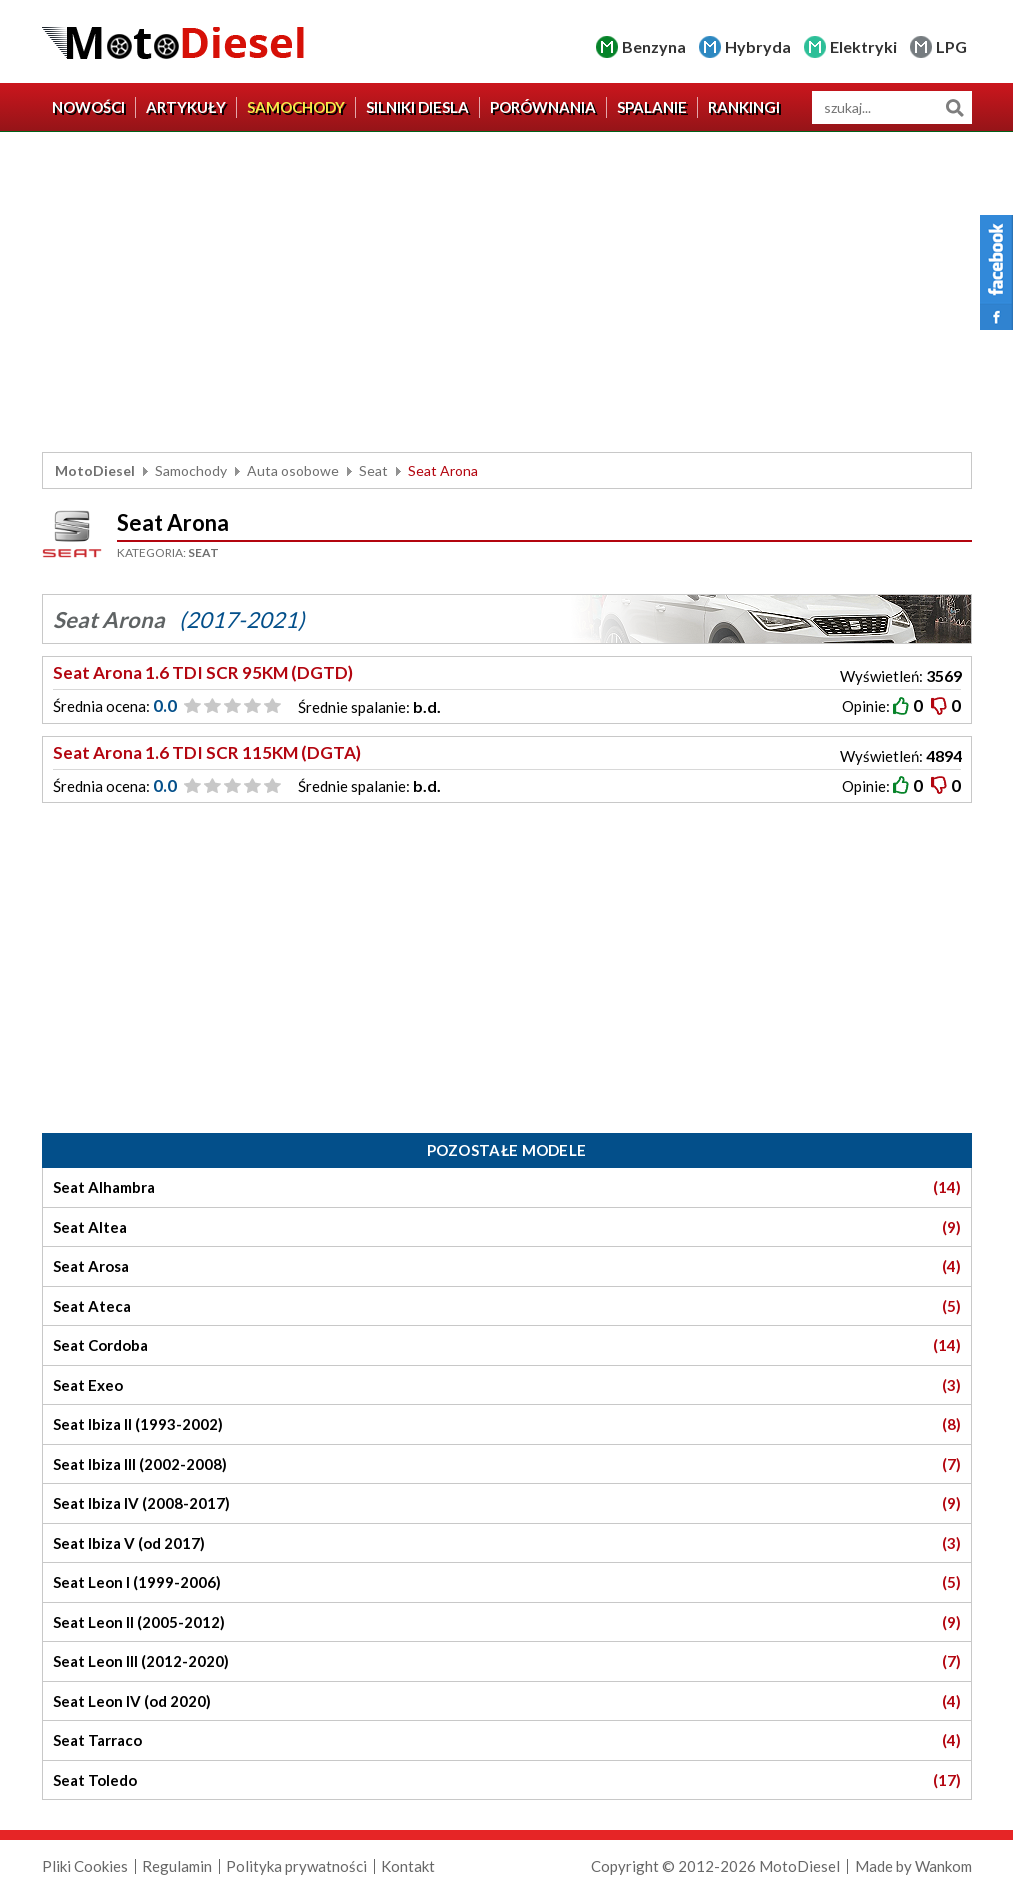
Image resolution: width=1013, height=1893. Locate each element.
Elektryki (863, 46)
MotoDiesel (95, 470)
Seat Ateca (507, 1306)
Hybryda (758, 46)
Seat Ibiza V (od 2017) (507, 1543)
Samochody (296, 107)
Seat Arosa (507, 1266)
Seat (373, 470)
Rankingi (744, 107)
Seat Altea (507, 1227)
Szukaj (955, 107)
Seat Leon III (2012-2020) (507, 1661)
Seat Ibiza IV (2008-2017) (507, 1503)
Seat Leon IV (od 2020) (507, 1701)
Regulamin (177, 1866)
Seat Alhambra (507, 1187)
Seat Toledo (507, 1780)
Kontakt (408, 1866)
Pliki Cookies (85, 1866)
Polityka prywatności (296, 1866)
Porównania (543, 107)
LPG (951, 46)
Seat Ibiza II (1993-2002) (507, 1424)
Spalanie (652, 107)
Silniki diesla (417, 107)
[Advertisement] (507, 292)
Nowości (88, 107)
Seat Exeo (507, 1385)
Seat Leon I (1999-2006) (507, 1582)
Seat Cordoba (507, 1345)
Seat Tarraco (507, 1740)
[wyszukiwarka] (892, 107)
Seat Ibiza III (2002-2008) (507, 1464)
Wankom (943, 1866)
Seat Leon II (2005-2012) (507, 1622)
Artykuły (186, 107)
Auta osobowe (293, 470)
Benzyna (654, 46)
